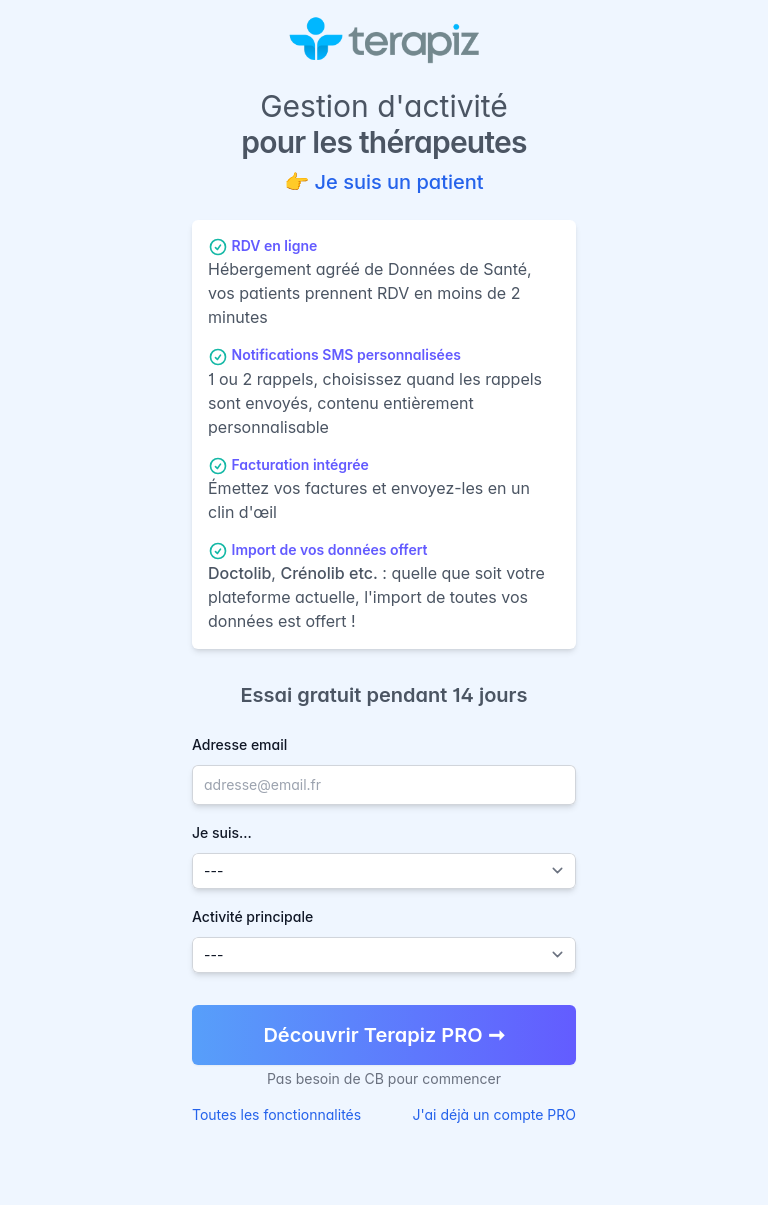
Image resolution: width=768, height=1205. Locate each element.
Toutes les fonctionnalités (276, 1114)
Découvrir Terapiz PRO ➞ (383, 1035)
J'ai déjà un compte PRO (494, 1114)
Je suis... (222, 832)
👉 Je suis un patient (383, 182)
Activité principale (252, 916)
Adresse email (239, 744)
